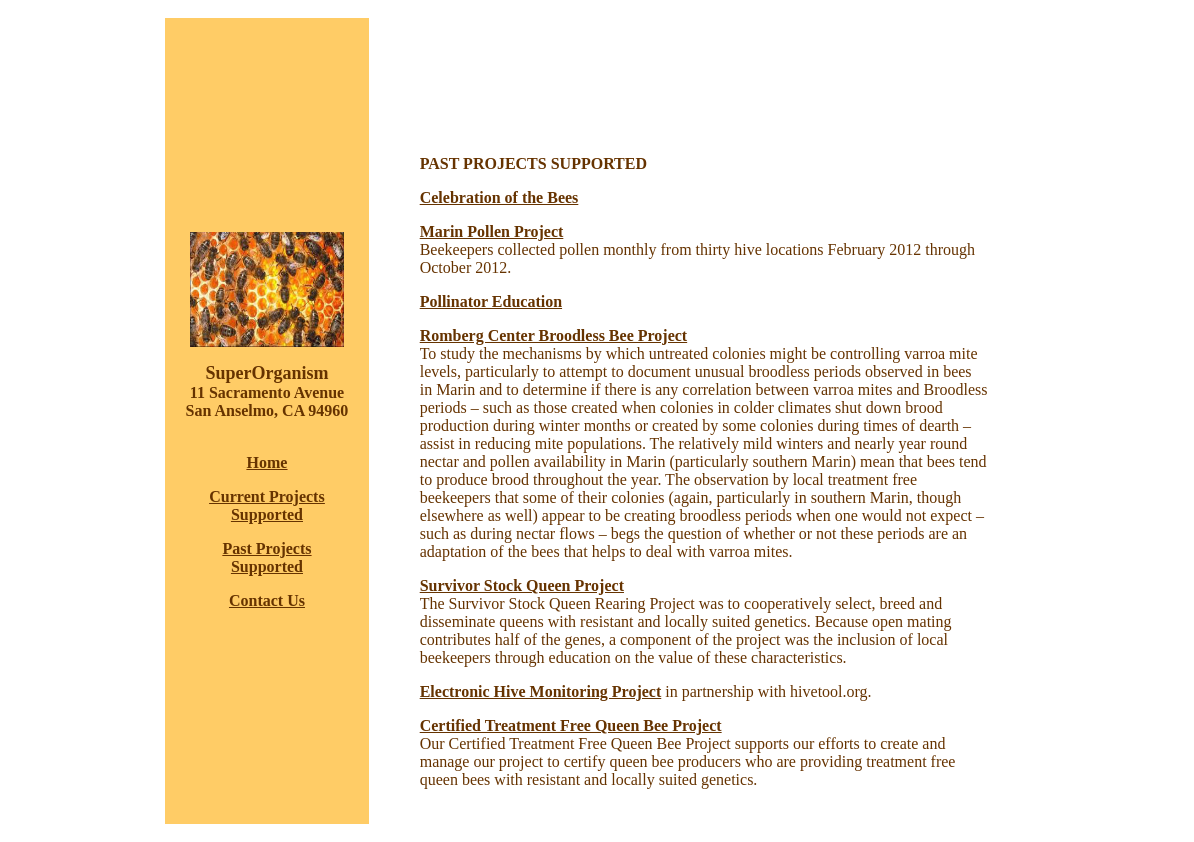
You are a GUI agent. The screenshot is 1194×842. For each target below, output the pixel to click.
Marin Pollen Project (492, 231)
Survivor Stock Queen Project (522, 585)
